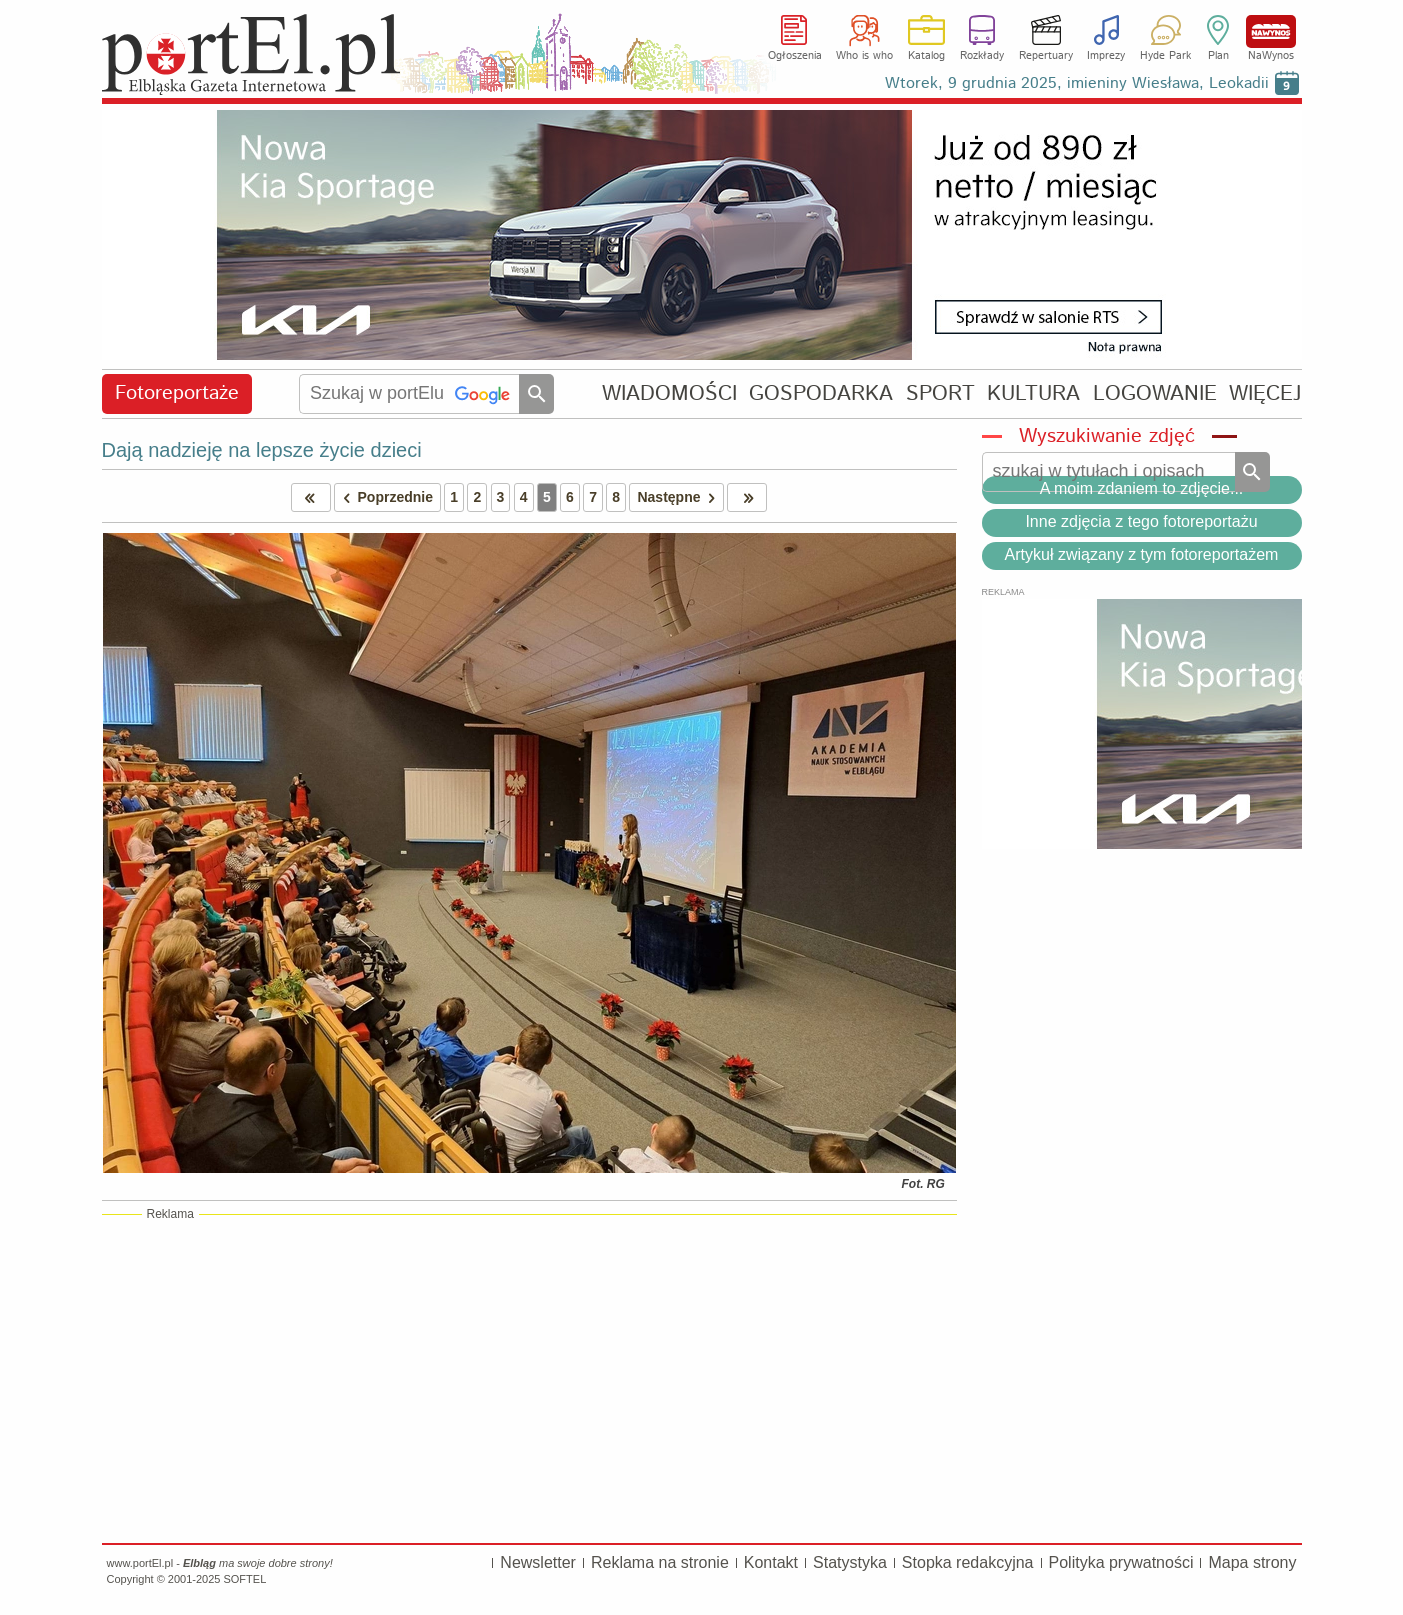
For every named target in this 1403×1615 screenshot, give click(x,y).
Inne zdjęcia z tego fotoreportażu (1141, 521)
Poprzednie (384, 497)
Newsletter (538, 1562)
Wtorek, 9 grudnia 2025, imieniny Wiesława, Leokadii (1077, 83)
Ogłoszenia (795, 56)
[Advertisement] (529, 1378)
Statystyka (850, 1562)
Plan (1218, 56)
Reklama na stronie (660, 1562)
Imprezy (1106, 56)
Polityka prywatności (1121, 1562)
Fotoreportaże (177, 393)
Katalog (926, 56)
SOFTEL (244, 1579)
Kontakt (771, 1562)
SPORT (940, 393)
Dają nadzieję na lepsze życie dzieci (262, 450)
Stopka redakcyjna (968, 1562)
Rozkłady (982, 56)
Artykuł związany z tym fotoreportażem (1142, 554)
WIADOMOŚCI (669, 393)
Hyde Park (1165, 56)
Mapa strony (1252, 1562)
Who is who (864, 56)
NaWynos (1271, 31)
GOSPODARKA (821, 393)
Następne (679, 497)
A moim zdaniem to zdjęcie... (1142, 488)
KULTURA (1033, 393)
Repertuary (1046, 56)
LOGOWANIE (1155, 393)
